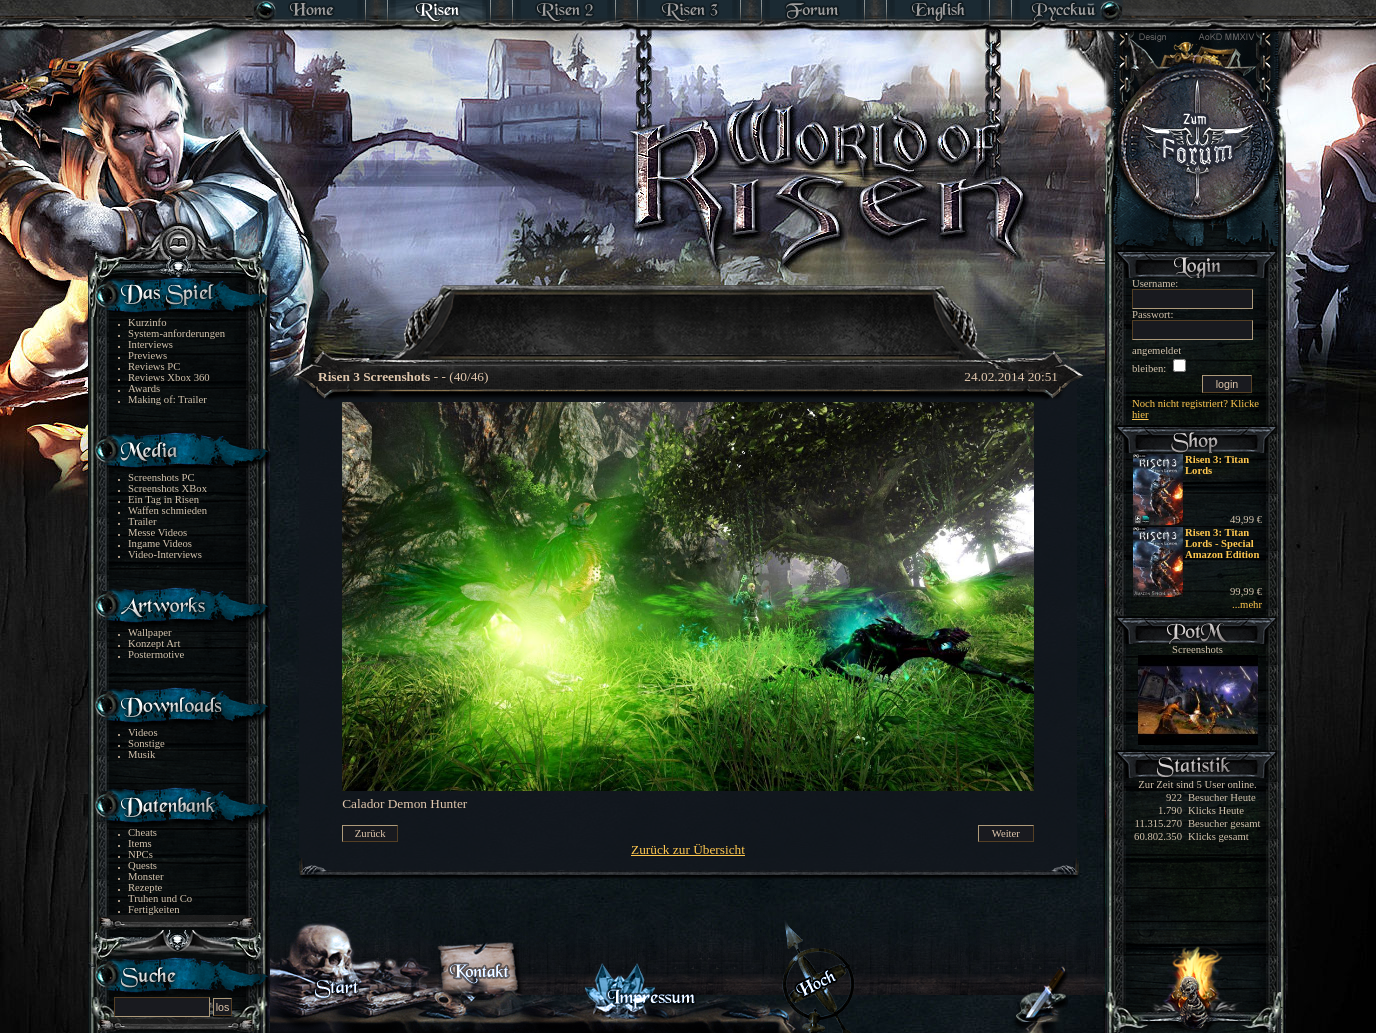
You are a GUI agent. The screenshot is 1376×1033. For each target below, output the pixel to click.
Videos (143, 732)
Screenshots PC (161, 477)
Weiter (1006, 833)
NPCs (140, 854)
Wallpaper (150, 632)
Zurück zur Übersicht (688, 849)
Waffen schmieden (167, 510)
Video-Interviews (165, 554)
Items (140, 843)
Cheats (142, 832)
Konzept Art (154, 643)
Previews (147, 355)
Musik (141, 754)
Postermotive (156, 654)
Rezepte (145, 887)
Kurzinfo (147, 322)
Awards (144, 388)
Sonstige (146, 743)
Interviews (150, 344)
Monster (146, 876)
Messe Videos (157, 532)
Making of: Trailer (167, 399)
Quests (142, 865)
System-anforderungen (176, 333)
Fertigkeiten (154, 909)
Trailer (142, 521)
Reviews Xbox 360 (169, 377)
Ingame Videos (160, 543)
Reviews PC (154, 366)
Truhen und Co (160, 898)
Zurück (370, 833)
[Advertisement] (689, 310)
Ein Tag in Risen (163, 499)
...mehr (1247, 604)
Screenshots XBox (167, 488)
